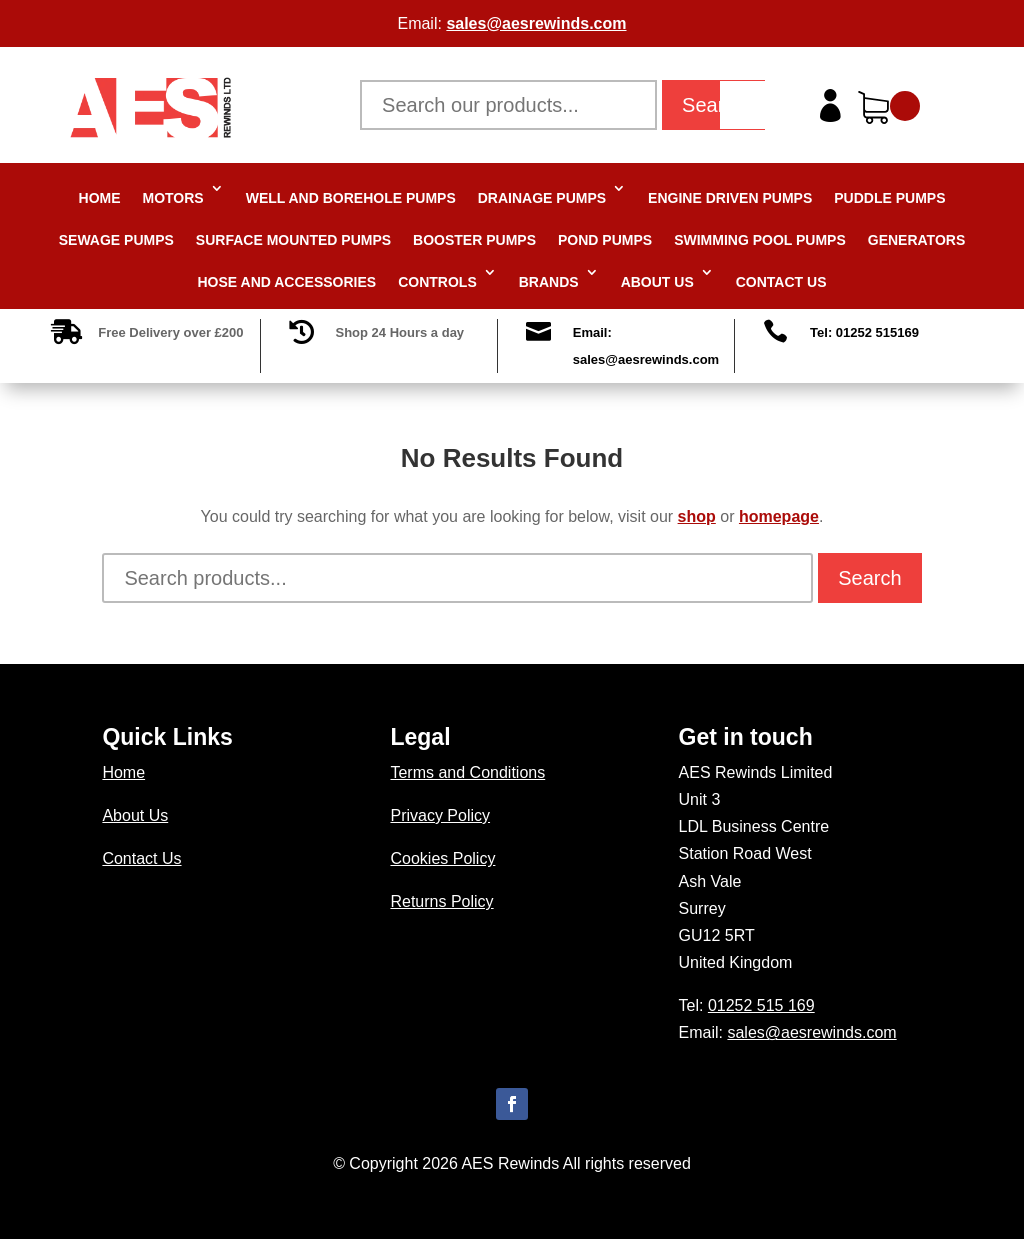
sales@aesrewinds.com (536, 23)
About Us (657, 282)
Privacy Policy (440, 815)
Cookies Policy (442, 858)
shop (697, 516)
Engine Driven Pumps (730, 198)
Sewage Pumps (116, 240)
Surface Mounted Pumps (293, 240)
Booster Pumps (474, 240)
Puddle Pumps (889, 198)
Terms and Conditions (467, 772)
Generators (917, 240)
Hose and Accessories (287, 282)
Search (713, 105)
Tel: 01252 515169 (864, 332)
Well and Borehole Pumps (351, 198)
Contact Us (781, 282)
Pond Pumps (605, 240)
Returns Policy (441, 901)
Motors (173, 198)
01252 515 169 (761, 1005)
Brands (549, 282)
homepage (779, 516)
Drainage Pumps (542, 198)
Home (100, 198)
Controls (437, 282)
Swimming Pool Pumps (760, 240)
